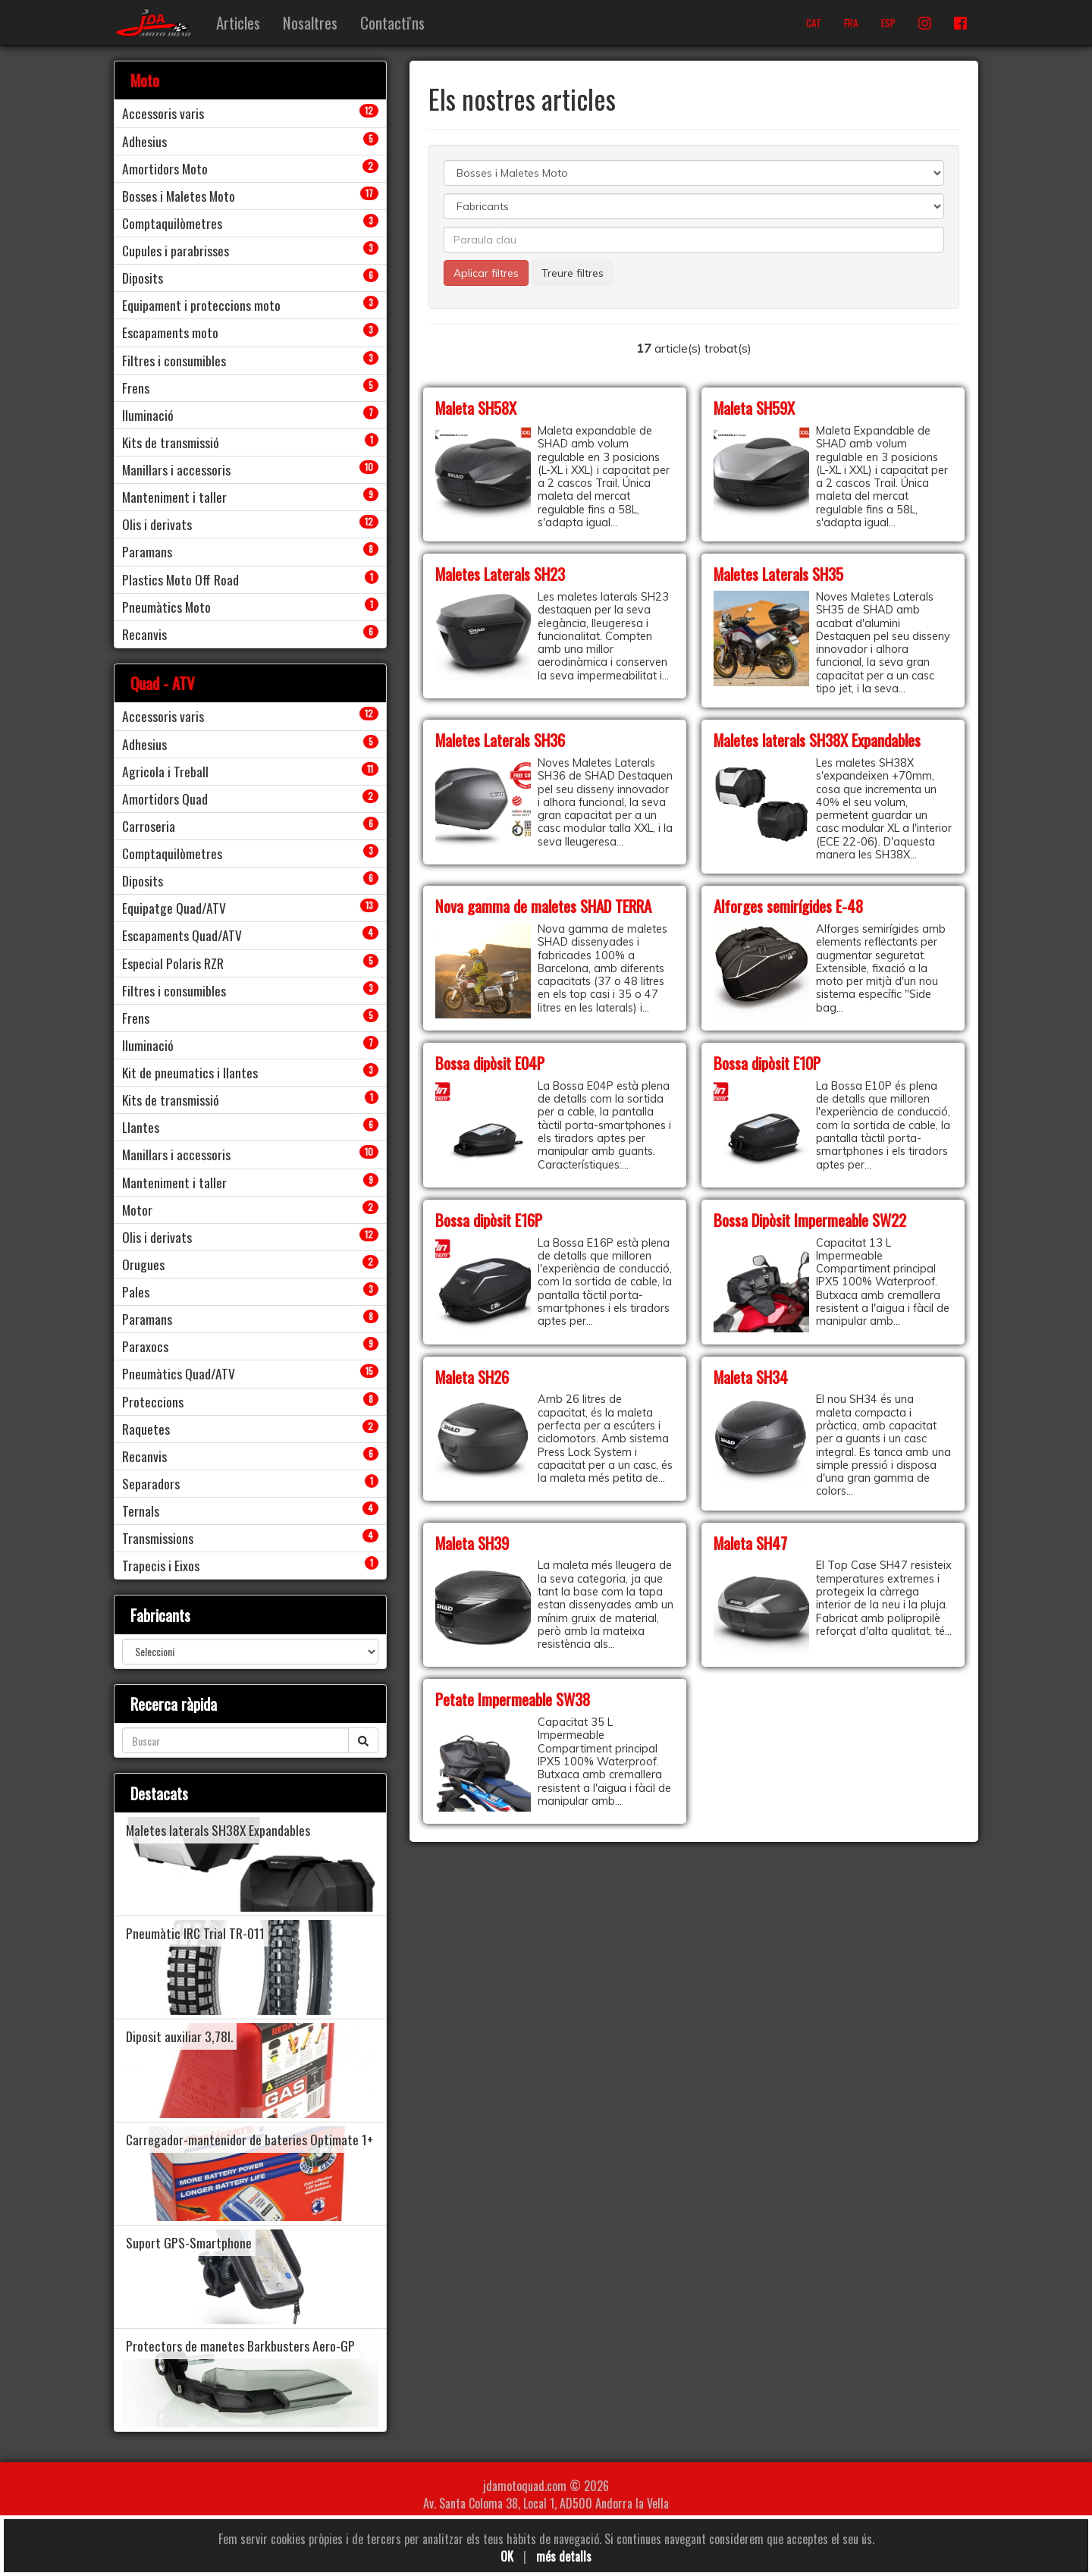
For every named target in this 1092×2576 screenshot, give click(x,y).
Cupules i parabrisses (175, 250)
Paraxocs (145, 1346)
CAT (813, 22)
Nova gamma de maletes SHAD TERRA (543, 906)
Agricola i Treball (165, 771)
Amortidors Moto (165, 168)
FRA (851, 22)
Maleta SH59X (754, 407)
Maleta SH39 (472, 1543)
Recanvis (144, 634)
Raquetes (146, 1429)
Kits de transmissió (170, 442)
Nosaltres (310, 22)
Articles (238, 22)
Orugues (143, 1264)
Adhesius (144, 141)
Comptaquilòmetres (172, 223)
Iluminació (148, 415)
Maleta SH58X (475, 407)
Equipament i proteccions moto (201, 305)
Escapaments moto (170, 332)
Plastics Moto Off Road (180, 579)
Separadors (151, 1483)
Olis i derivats (157, 524)
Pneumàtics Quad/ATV (178, 1373)
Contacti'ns (392, 22)
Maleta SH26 (472, 1376)
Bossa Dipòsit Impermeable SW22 (810, 1220)
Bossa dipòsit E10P (767, 1063)
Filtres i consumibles (174, 360)
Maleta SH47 (750, 1543)
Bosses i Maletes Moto (178, 196)
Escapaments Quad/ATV (182, 935)
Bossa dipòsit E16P (488, 1220)
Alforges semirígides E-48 (788, 906)
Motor (137, 1209)
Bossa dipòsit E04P (489, 1063)
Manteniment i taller (174, 497)
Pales (135, 1291)
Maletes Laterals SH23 (500, 573)
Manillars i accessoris (176, 469)
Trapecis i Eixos (160, 1565)
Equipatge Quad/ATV (174, 908)
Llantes (140, 1127)
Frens (135, 387)
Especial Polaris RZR (173, 963)
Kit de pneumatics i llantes (190, 1072)
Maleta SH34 (751, 1376)
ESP (888, 22)
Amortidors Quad (165, 798)
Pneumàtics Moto (166, 607)
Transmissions (157, 1538)
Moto (144, 80)
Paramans (147, 551)
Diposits (142, 277)
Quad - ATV (162, 683)
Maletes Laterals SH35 (778, 573)
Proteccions (153, 1401)
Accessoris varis (163, 113)
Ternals (140, 1510)
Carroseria (148, 826)
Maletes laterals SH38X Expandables (817, 739)
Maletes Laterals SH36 (500, 739)
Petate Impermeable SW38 (512, 1699)
